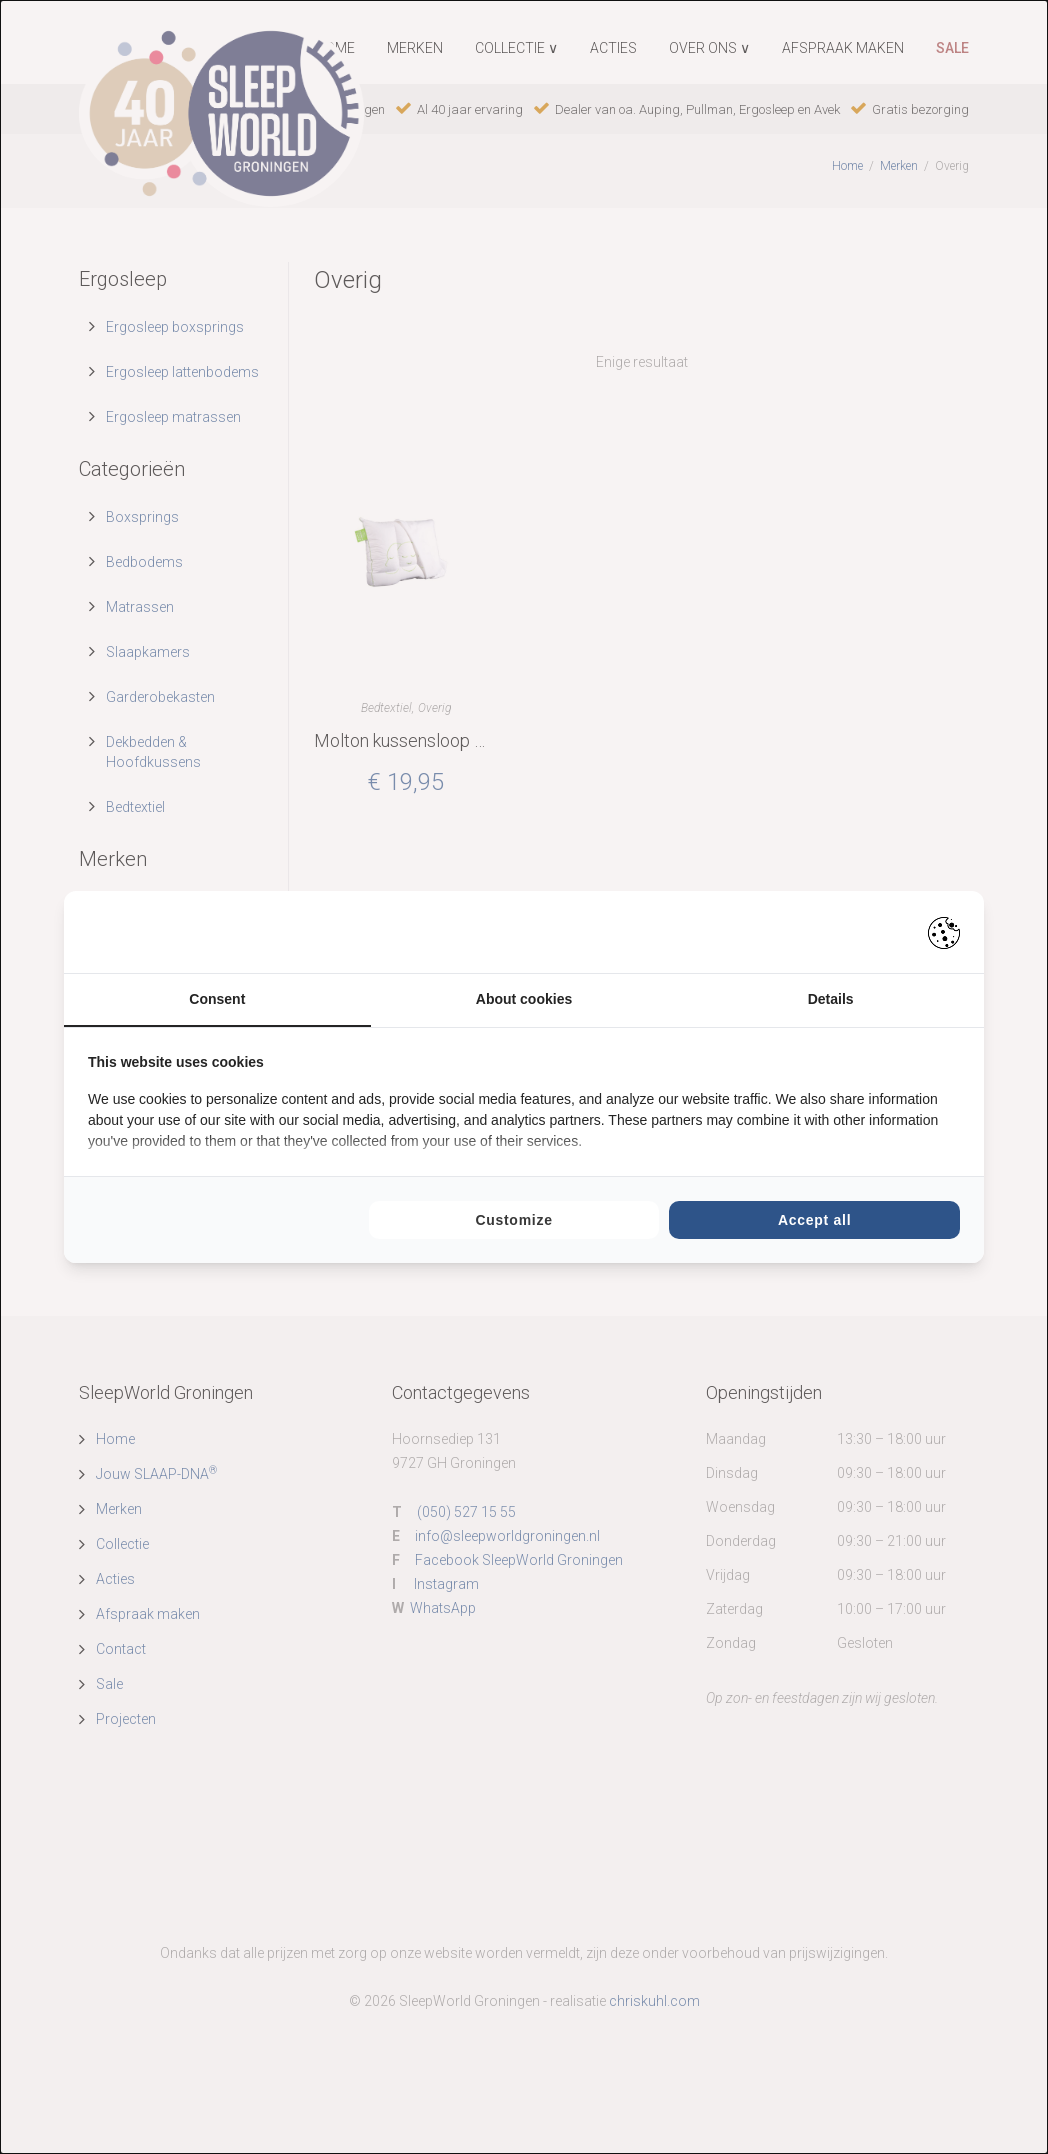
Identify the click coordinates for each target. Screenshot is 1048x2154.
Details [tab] (831, 999)
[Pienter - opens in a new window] (944, 932)
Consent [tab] (217, 999)
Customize (513, 1220)
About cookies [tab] (524, 999)
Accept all (814, 1220)
